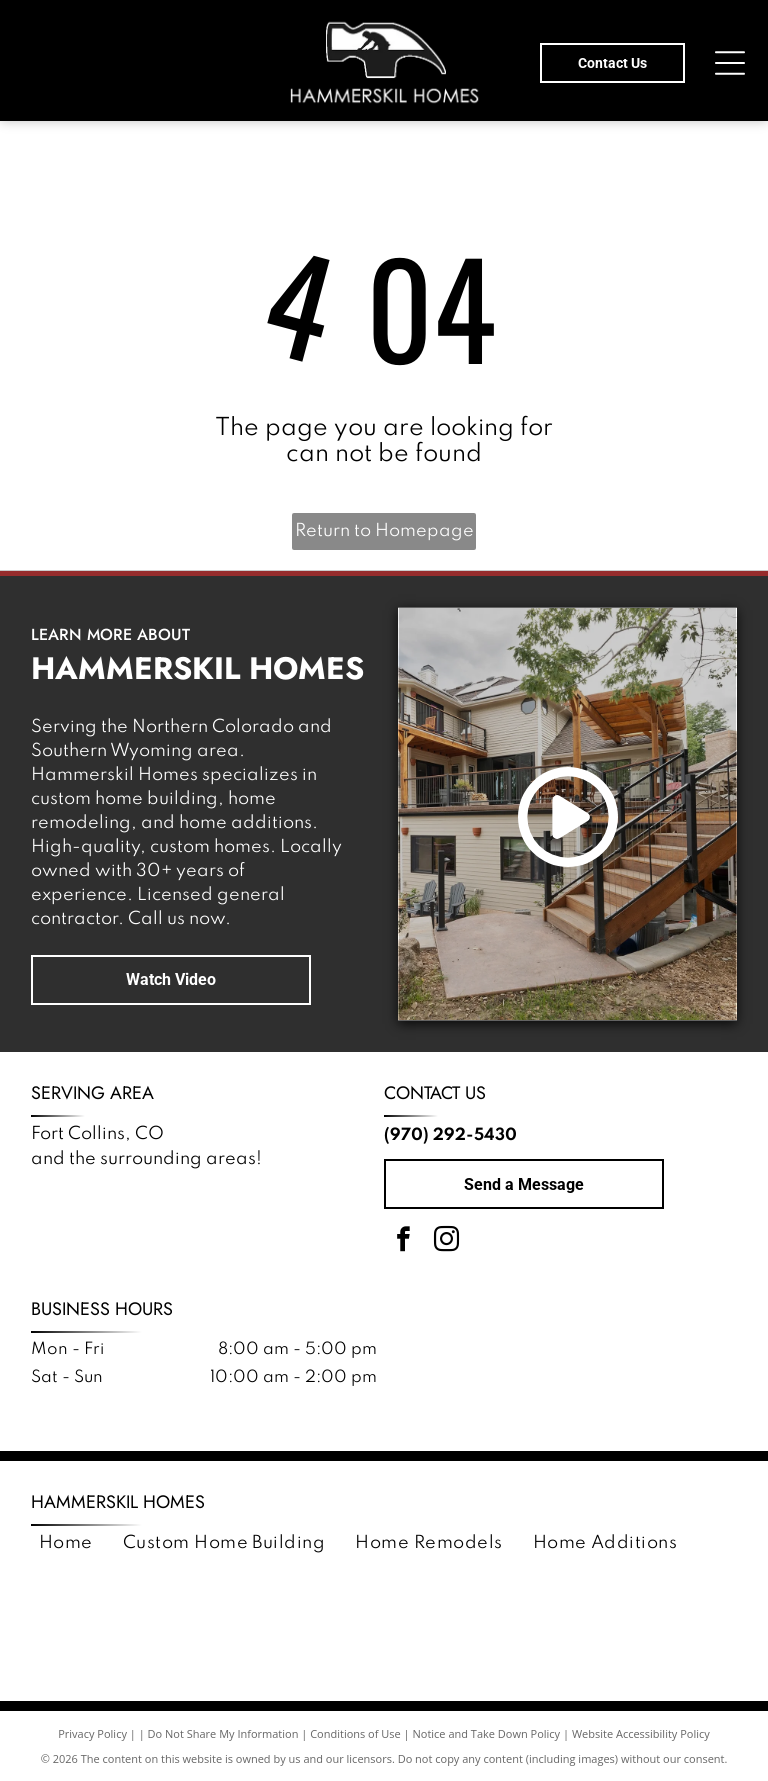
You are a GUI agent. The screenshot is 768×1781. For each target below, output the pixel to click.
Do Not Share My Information (223, 1733)
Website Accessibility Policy (641, 1733)
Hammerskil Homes (118, 1502)
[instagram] (446, 1242)
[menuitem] (66, 1543)
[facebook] (403, 1242)
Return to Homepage (384, 531)
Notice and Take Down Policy (487, 1733)
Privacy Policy (92, 1733)
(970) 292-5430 (450, 1135)
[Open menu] (730, 63)
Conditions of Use (355, 1733)
